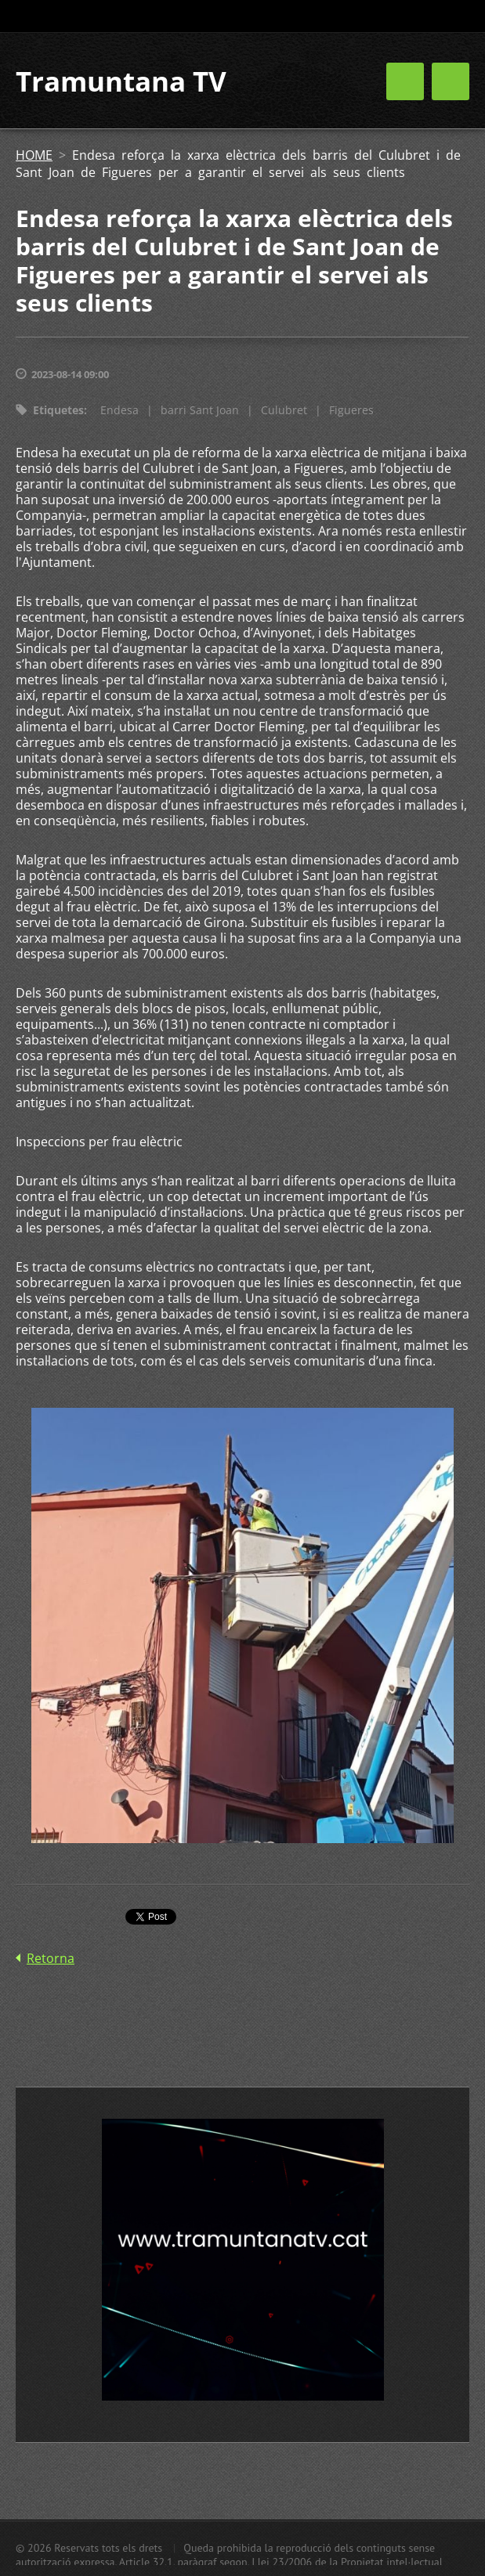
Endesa (119, 409)
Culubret (284, 409)
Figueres (351, 409)
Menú (450, 81)
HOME (34, 155)
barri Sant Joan (200, 409)
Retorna (50, 1958)
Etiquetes (58, 409)
